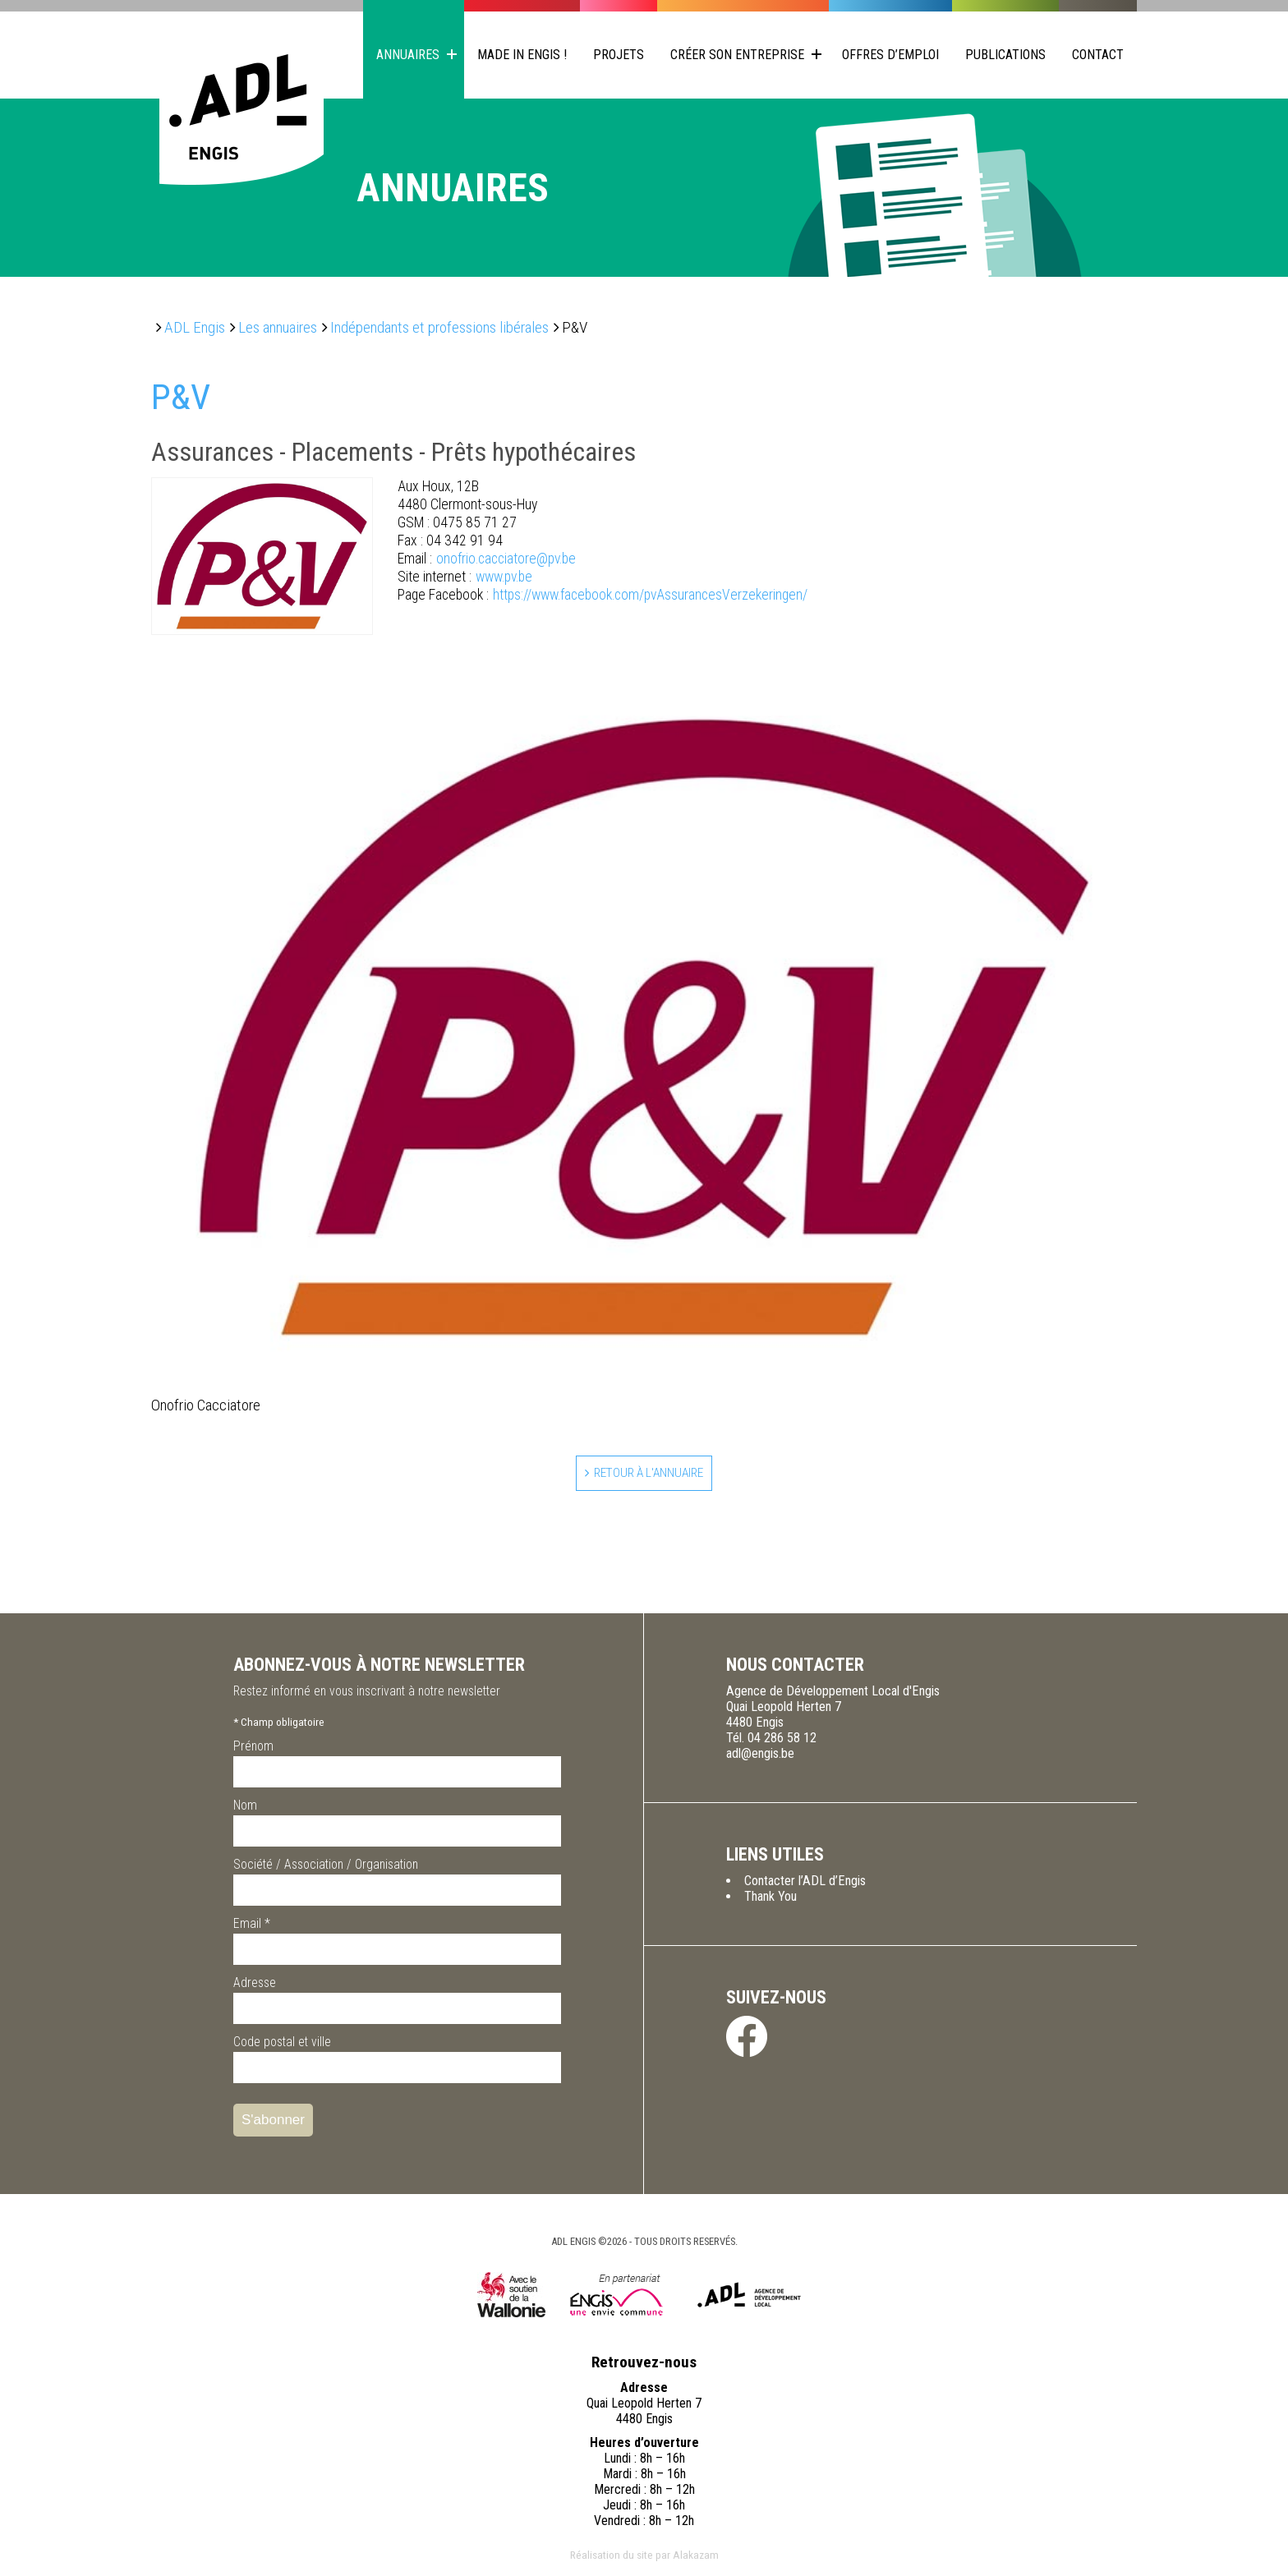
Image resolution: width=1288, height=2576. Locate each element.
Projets (618, 54)
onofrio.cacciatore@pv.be (487, 559)
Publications (1005, 54)
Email (251, 1926)
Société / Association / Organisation (325, 1866)
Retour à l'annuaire (649, 1474)
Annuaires (407, 54)
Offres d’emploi (890, 54)
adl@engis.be (760, 1756)
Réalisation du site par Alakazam (644, 2557)
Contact (1098, 54)
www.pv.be (465, 577)
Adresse (254, 1985)
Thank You (770, 1899)
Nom (245, 1807)
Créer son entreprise (737, 54)
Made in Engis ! (522, 54)
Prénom (253, 1748)
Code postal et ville (282, 2044)
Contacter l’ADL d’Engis (805, 1883)
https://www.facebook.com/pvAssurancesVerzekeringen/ (602, 595)
